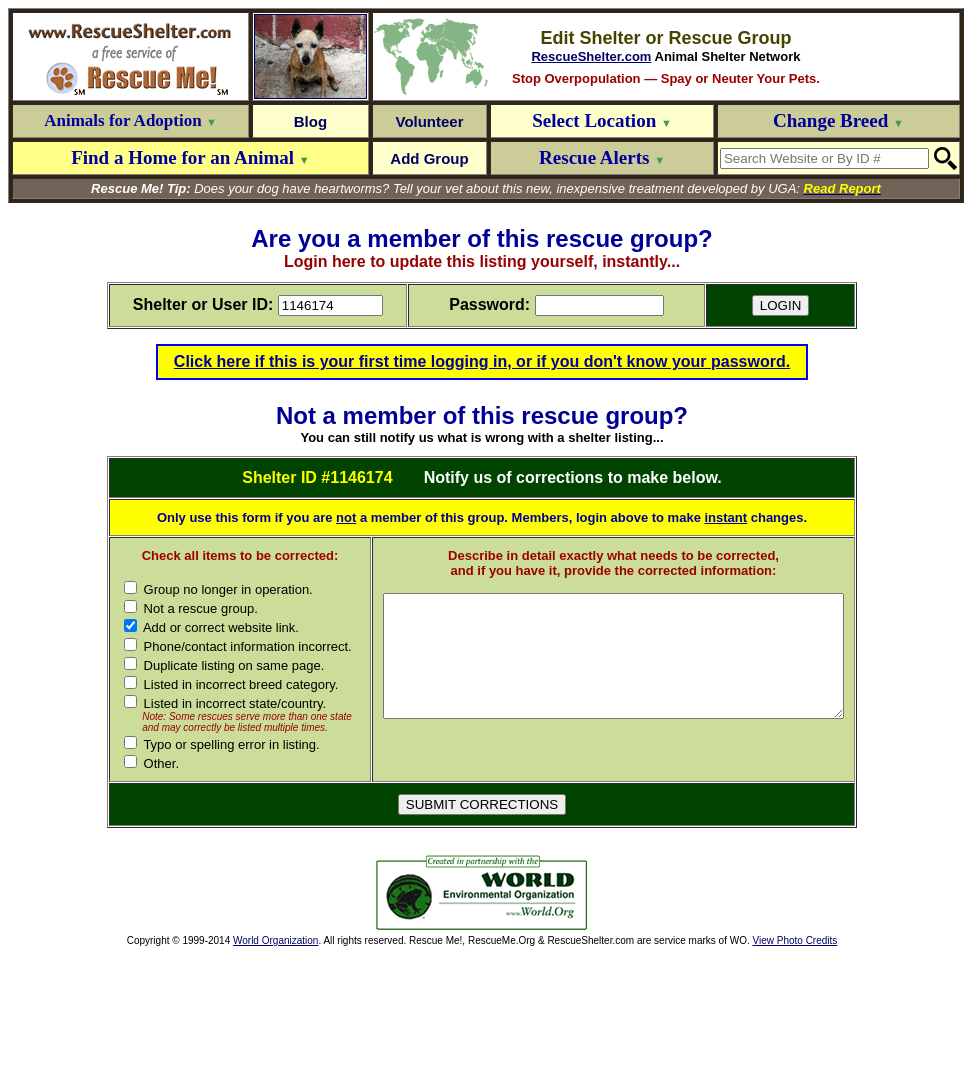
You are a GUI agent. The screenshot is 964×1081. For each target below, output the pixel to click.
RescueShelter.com (591, 56)
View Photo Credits (794, 1067)
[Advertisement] (228, 1020)
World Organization (275, 1067)
